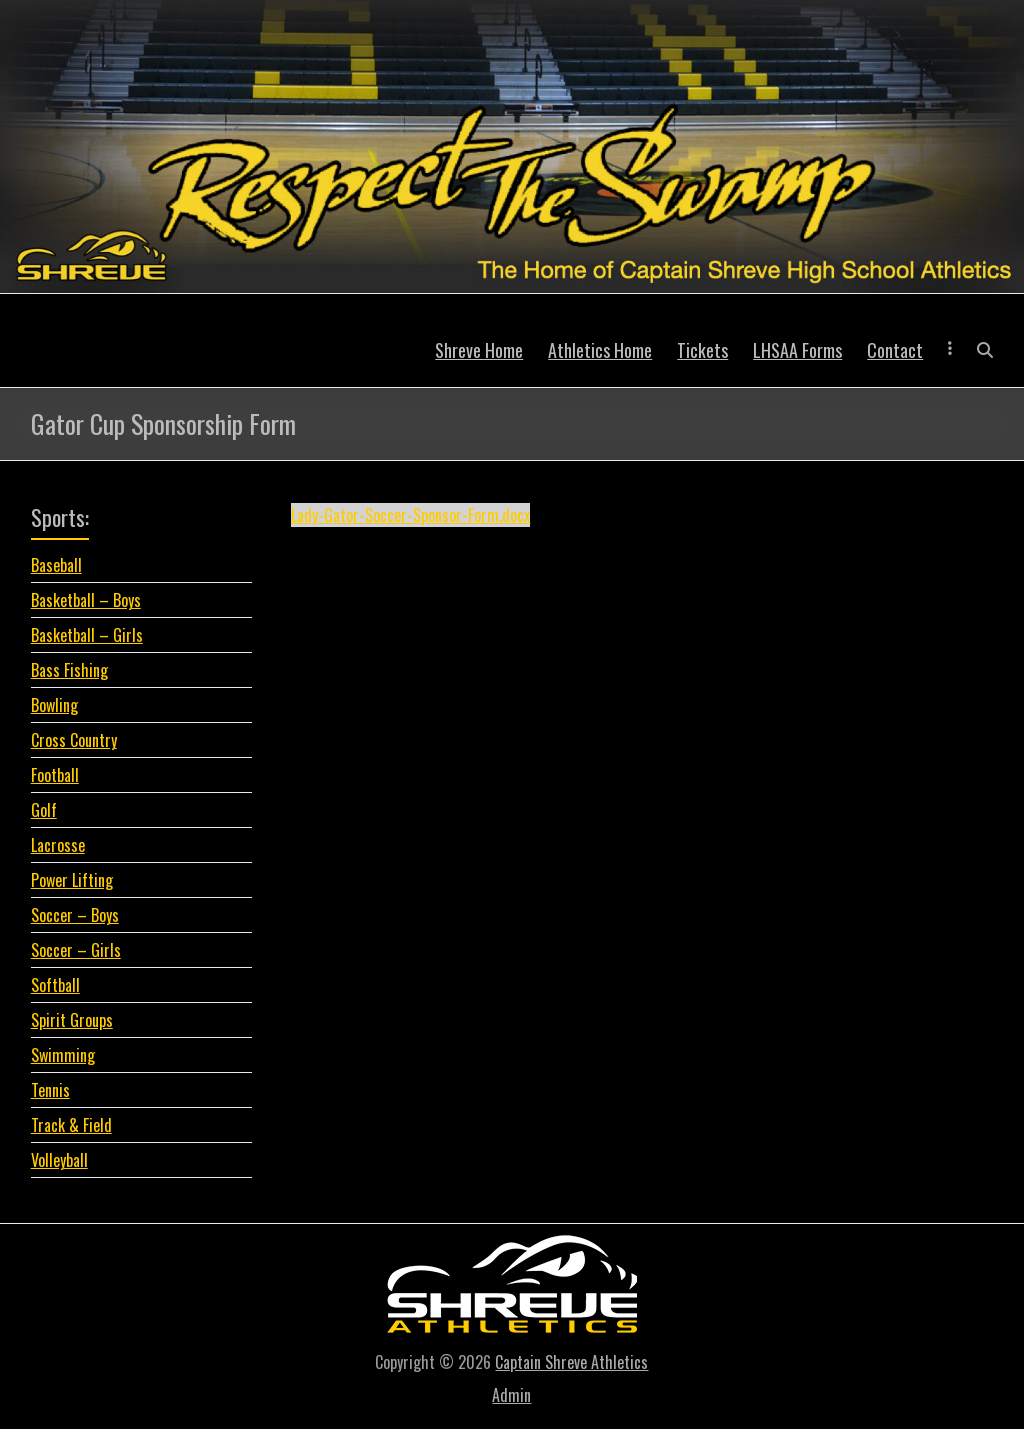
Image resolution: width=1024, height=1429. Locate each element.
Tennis (50, 1090)
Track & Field (71, 1125)
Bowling (54, 705)
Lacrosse (58, 845)
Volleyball (59, 1160)
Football (55, 775)
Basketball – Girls (87, 635)
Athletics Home (600, 350)
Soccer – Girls (76, 950)
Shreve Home (479, 350)
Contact (895, 350)
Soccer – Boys (75, 915)
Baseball (56, 565)
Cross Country (74, 740)
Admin (511, 1395)
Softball (55, 985)
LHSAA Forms (797, 350)
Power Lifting (72, 880)
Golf (44, 810)
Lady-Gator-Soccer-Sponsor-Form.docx (410, 515)
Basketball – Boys (86, 600)
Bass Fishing (69, 670)
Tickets (702, 350)
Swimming (63, 1055)
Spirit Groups (72, 1020)
